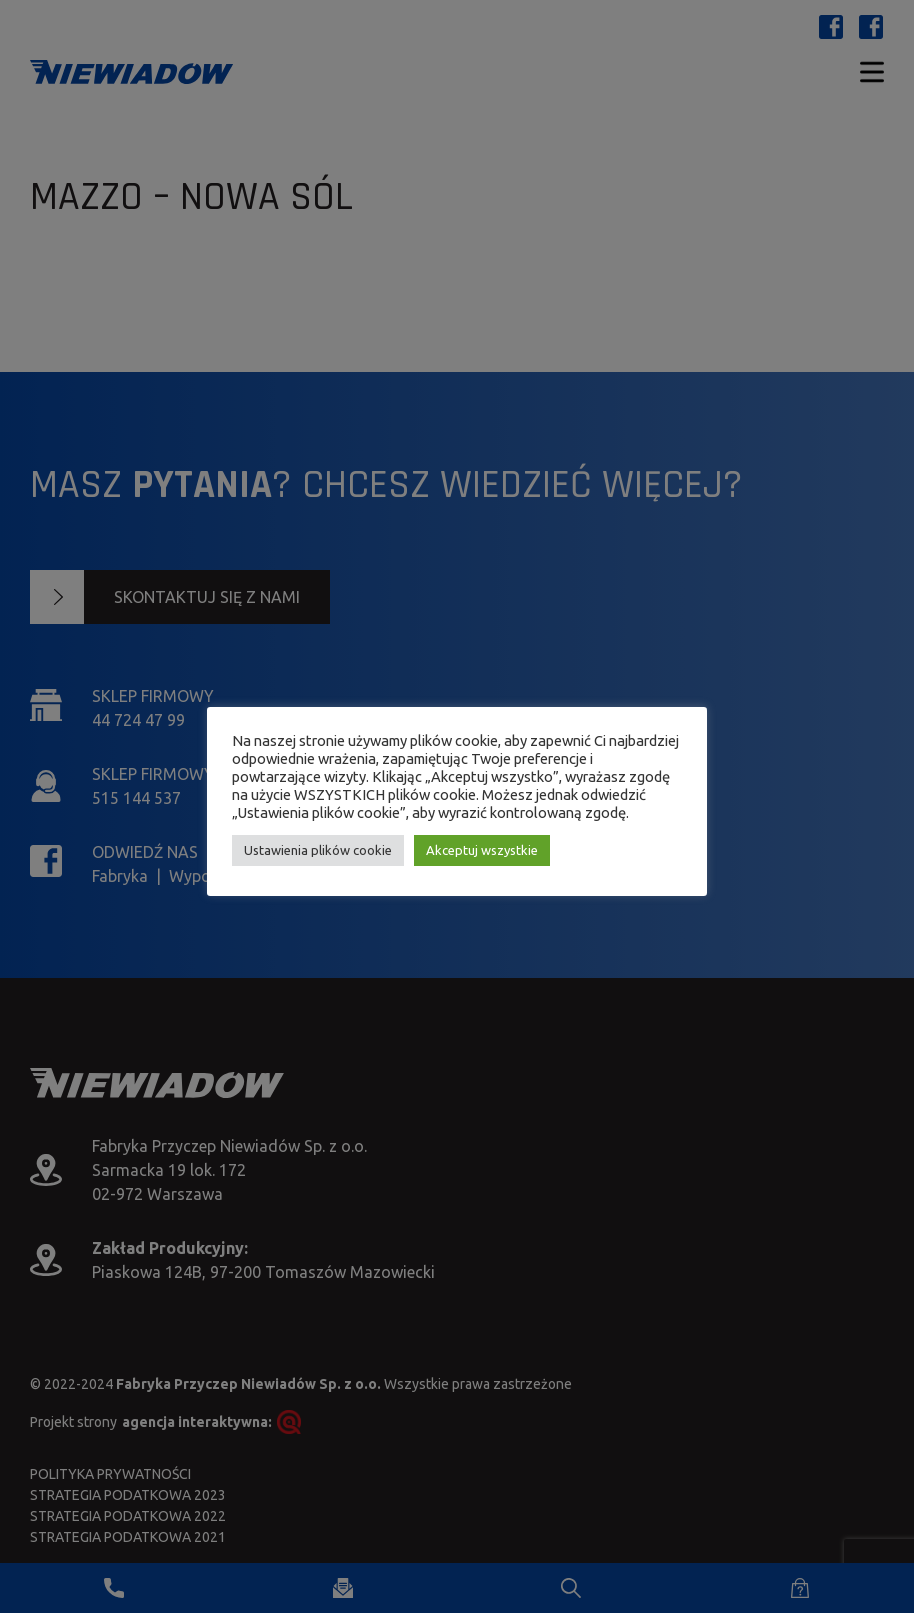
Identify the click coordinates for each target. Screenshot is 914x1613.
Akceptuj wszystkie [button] (482, 850)
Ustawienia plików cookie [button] (318, 850)
